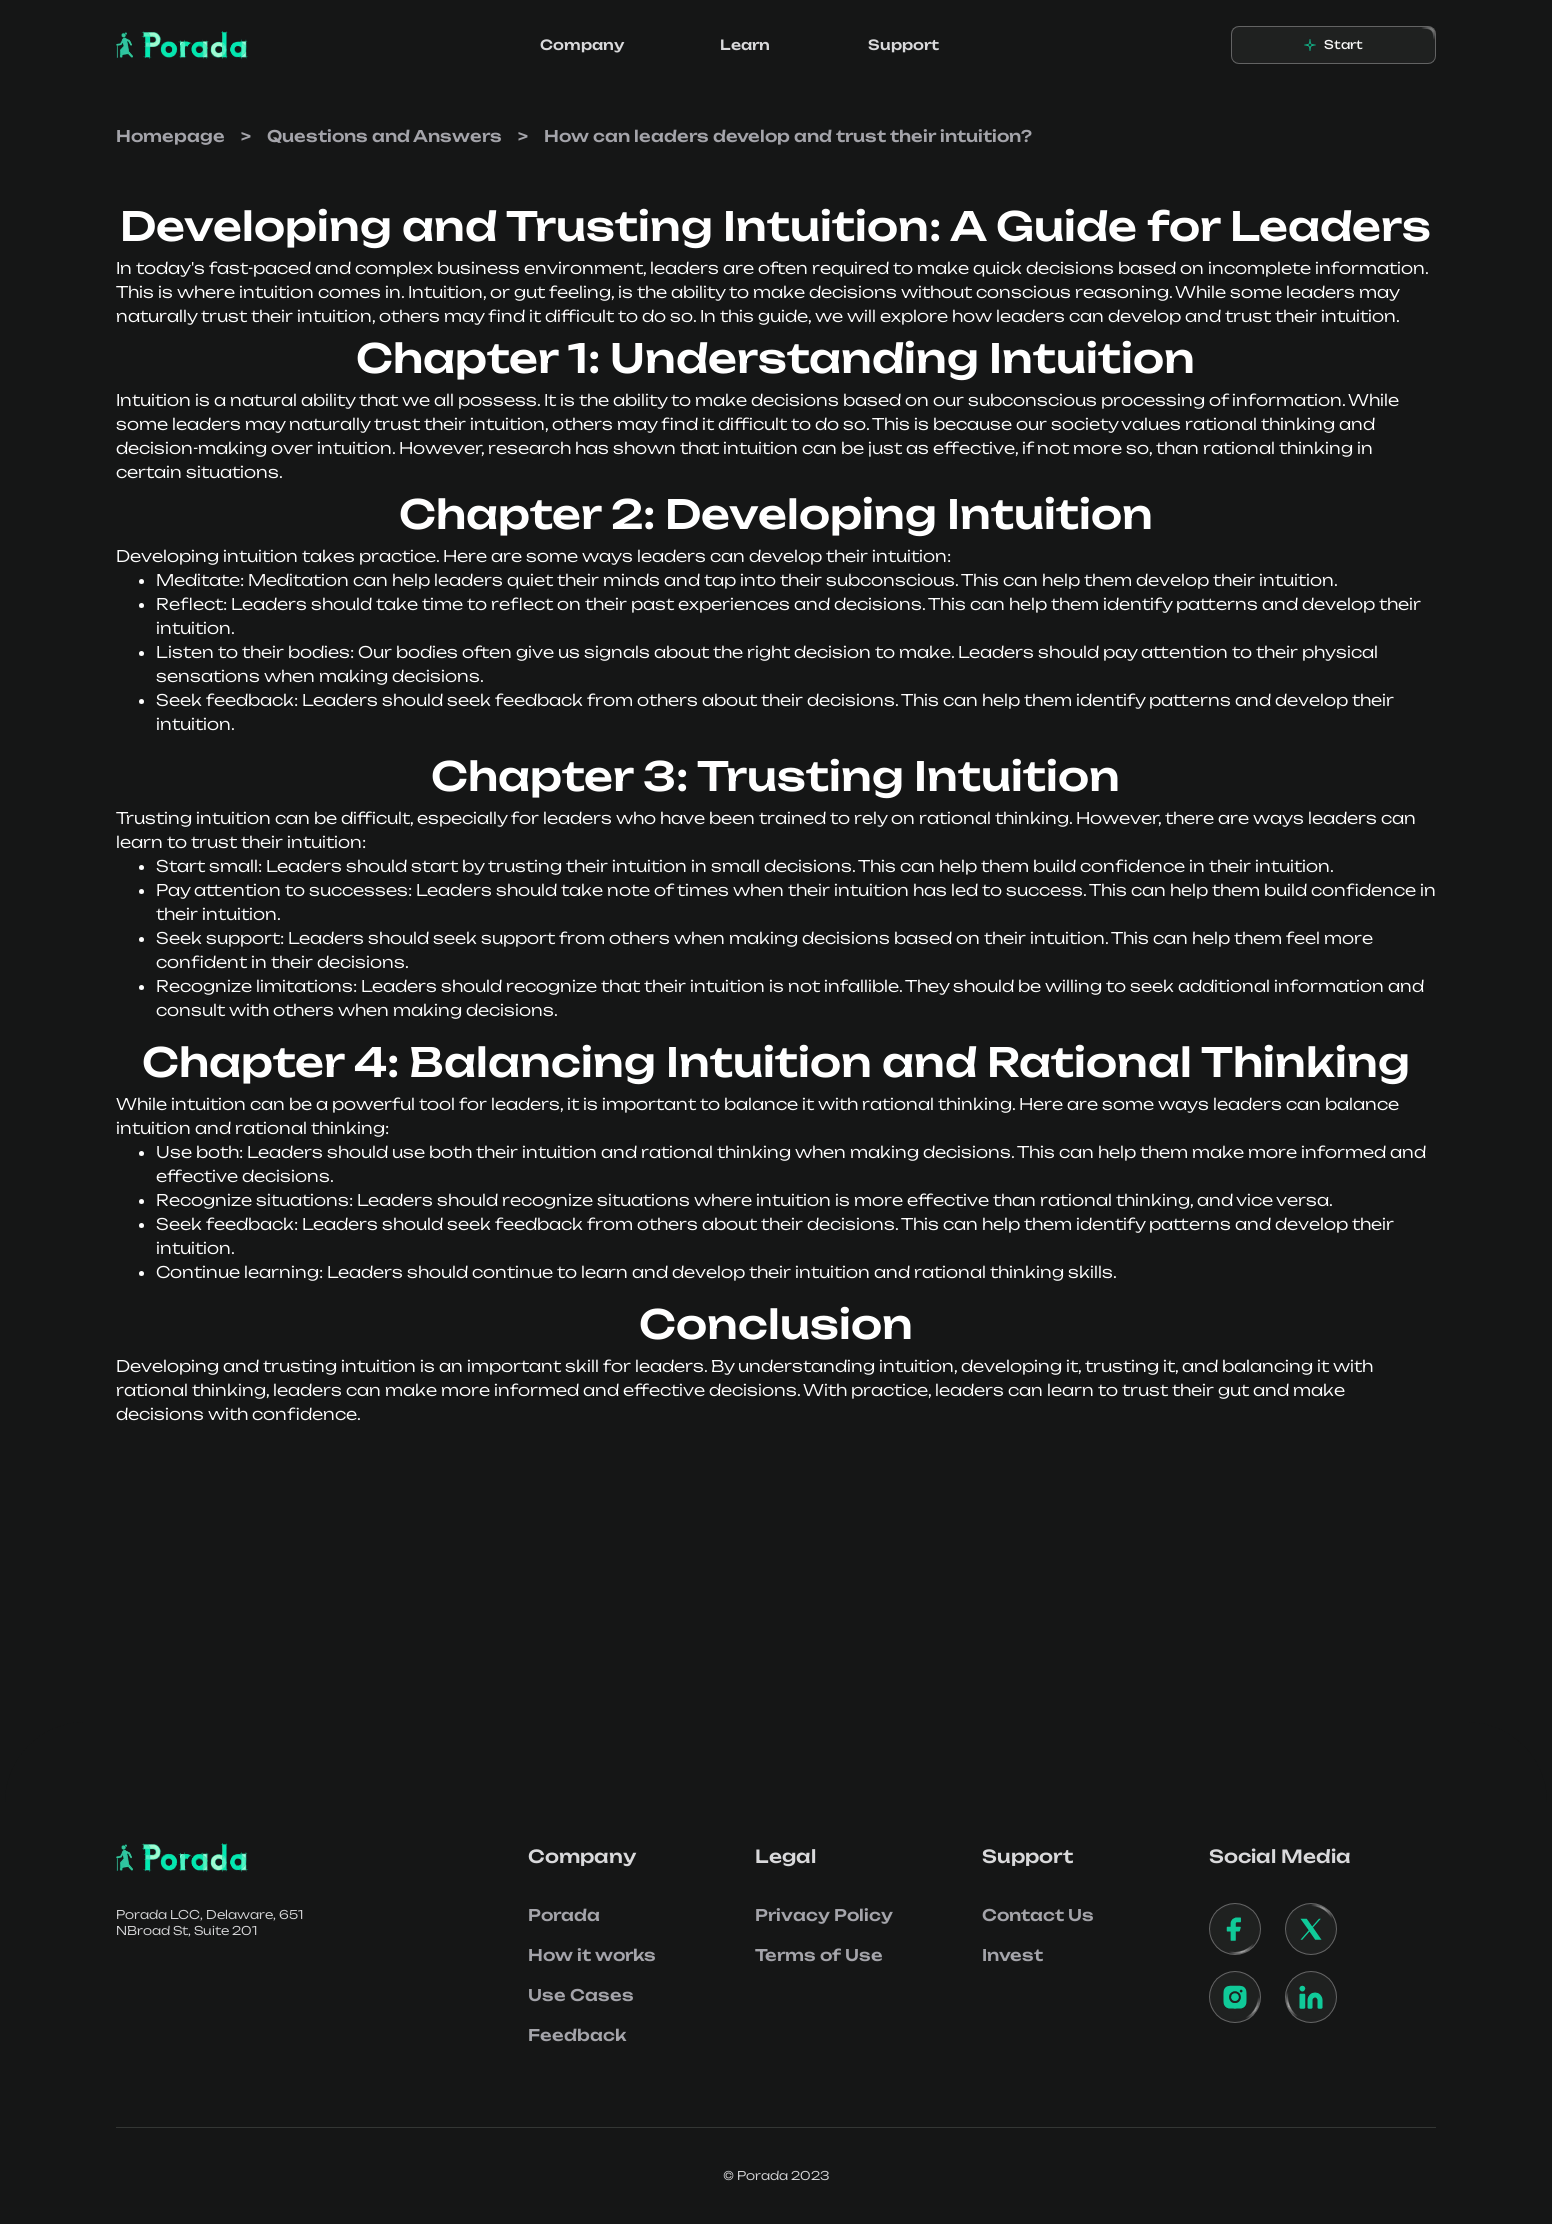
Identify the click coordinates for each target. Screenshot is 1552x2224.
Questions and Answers (384, 136)
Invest (1012, 1955)
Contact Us (1038, 1915)
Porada (564, 1915)
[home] (182, 45)
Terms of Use (819, 1955)
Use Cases (581, 1995)
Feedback (577, 2035)
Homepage (170, 136)
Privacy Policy (824, 1915)
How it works (592, 1955)
